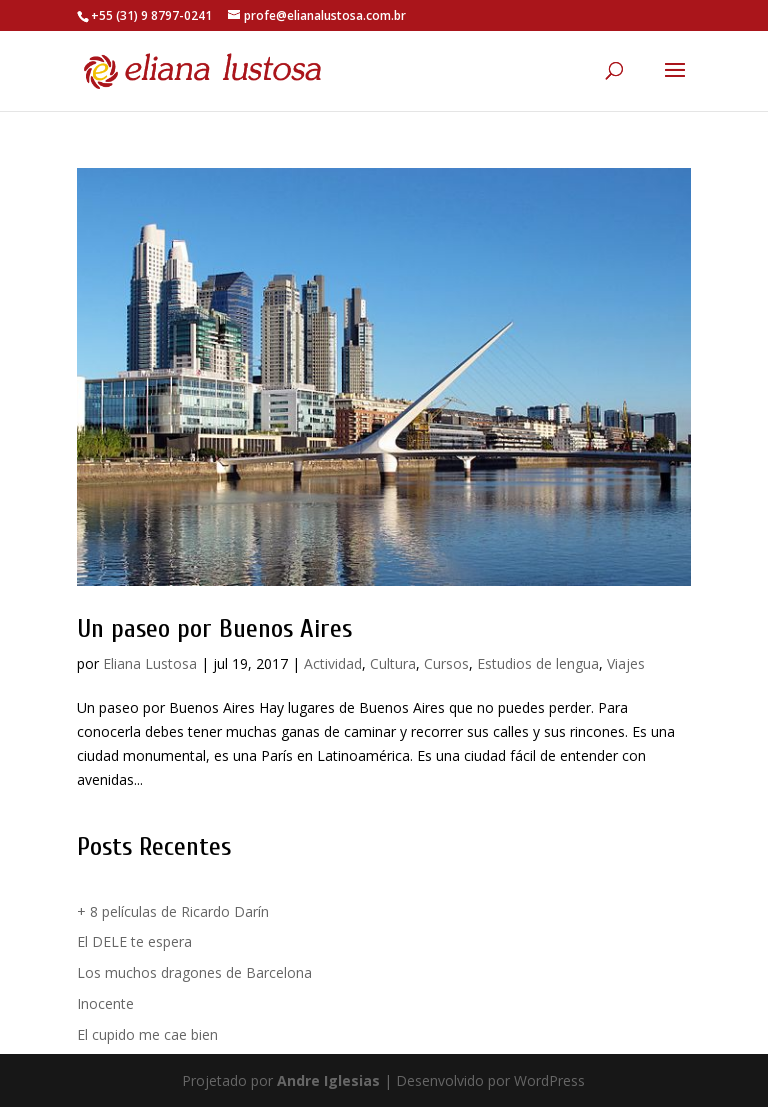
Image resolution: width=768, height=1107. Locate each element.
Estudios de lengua (538, 663)
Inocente (105, 1003)
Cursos (446, 663)
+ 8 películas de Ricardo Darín (173, 911)
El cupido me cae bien (147, 1034)
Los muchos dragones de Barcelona (194, 972)
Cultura (393, 663)
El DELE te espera (134, 941)
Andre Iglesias (328, 1080)
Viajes (626, 663)
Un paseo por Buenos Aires (214, 629)
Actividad (333, 663)
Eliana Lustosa (150, 663)
